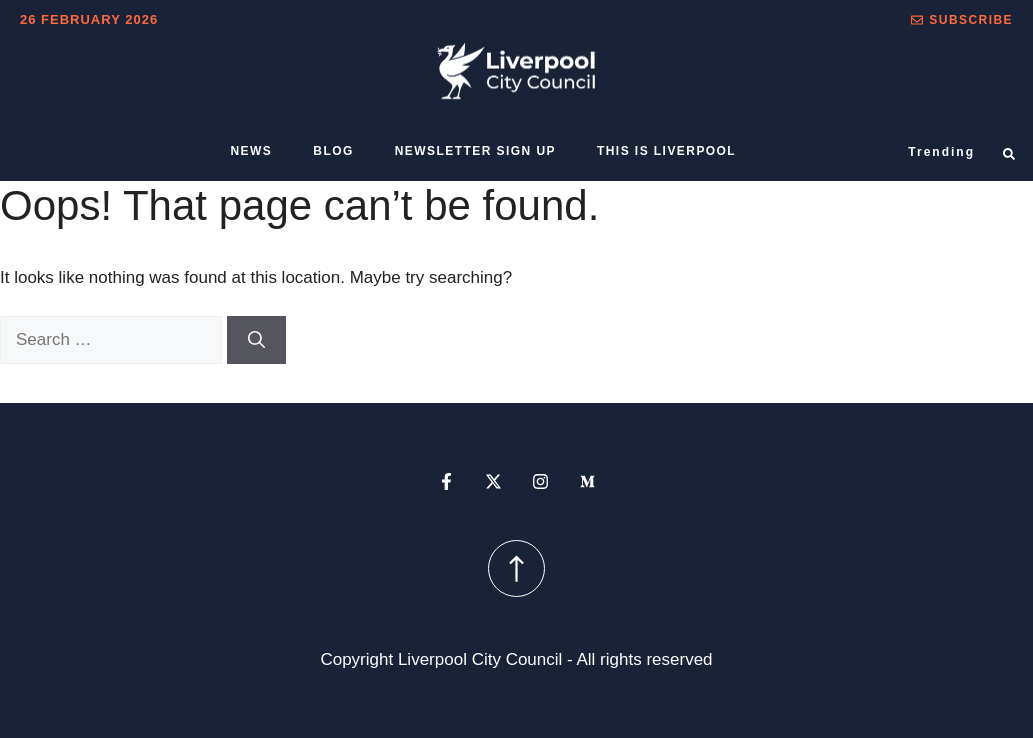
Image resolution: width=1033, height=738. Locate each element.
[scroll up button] (516, 568)
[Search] (256, 340)
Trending (941, 152)
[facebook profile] (446, 481)
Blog (333, 151)
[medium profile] (587, 481)
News (252, 151)
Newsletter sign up (475, 151)
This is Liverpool (666, 151)
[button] (962, 20)
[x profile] (493, 481)
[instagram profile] (540, 481)
